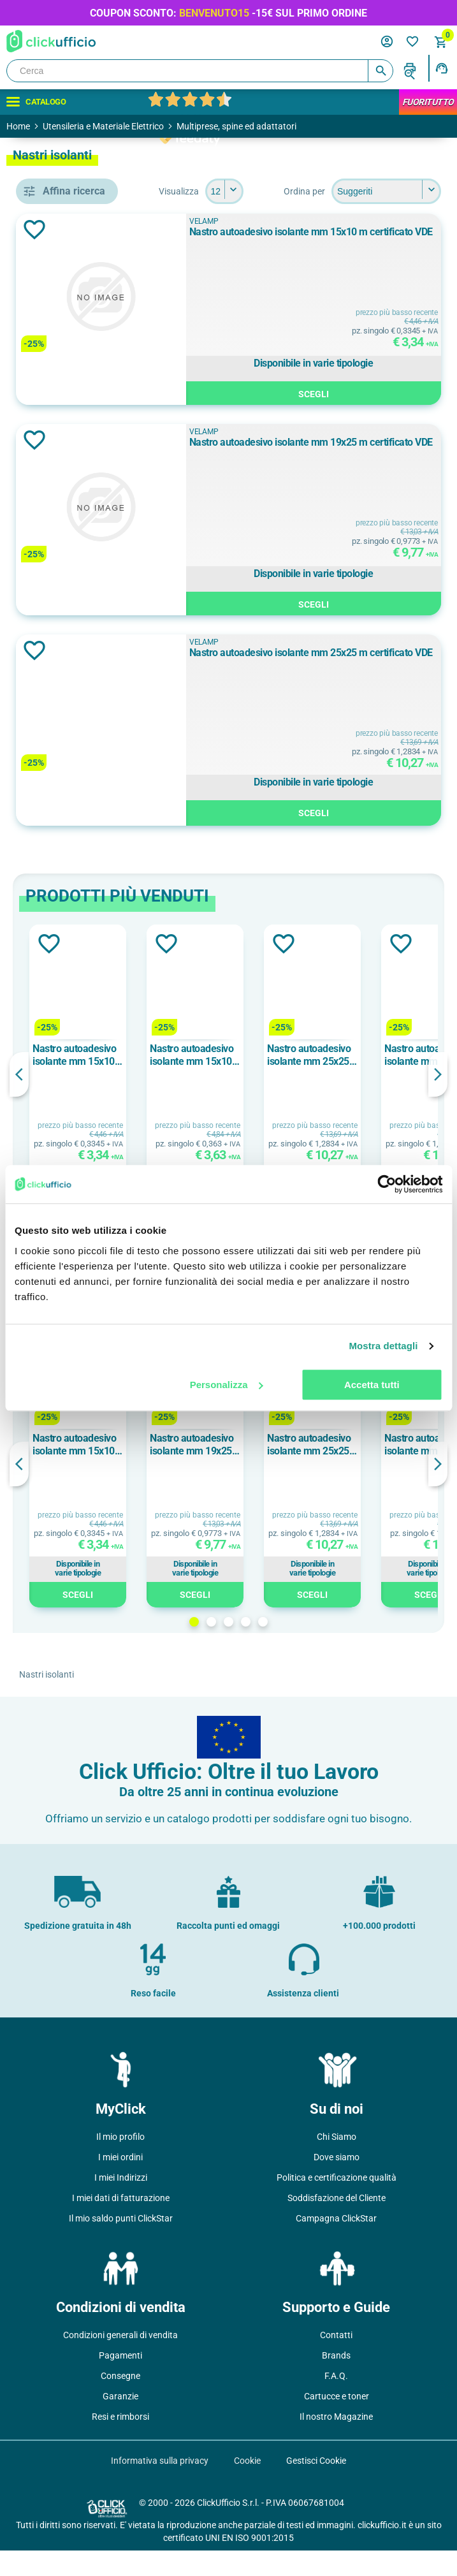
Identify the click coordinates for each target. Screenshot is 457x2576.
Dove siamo (336, 2182)
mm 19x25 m (82, 904)
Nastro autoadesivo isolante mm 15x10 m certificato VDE (361, 263)
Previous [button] (204, 1100)
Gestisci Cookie (316, 2486)
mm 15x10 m (82, 875)
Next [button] (437, 1100)
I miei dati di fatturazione (121, 2223)
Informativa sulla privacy (159, 2486)
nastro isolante (87, 535)
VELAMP (74, 614)
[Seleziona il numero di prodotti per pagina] (422, 191)
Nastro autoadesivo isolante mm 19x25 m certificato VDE (361, 474)
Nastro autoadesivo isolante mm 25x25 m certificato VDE (361, 684)
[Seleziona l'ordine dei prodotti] (303, 217)
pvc (62, 1012)
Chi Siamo (336, 2162)
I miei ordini (120, 2182)
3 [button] (321, 1647)
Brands (336, 2381)
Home (18, 126)
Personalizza (226, 1384)
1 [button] (286, 1647)
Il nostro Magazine (336, 2442)
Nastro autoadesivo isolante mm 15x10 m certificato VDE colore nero (259, 1081)
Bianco (70, 694)
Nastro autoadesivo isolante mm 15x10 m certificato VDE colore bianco (376, 1081)
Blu (62, 723)
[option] (262, 1096)
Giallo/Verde (82, 780)
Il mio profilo (120, 2162)
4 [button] (338, 1647)
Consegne (120, 2401)
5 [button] (355, 1647)
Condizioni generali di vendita (120, 2360)
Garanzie (120, 2422)
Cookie (247, 2486)
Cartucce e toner (336, 2422)
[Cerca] (199, 70)
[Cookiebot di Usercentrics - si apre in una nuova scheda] (386, 1184)
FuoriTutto (428, 102)
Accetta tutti (372, 1384)
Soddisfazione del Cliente (336, 2223)
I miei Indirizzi (120, 2203)
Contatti (336, 2360)
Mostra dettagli (383, 1345)
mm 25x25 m (82, 933)
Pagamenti (120, 2381)
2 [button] (303, 1647)
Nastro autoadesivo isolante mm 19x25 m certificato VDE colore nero (376, 1470)
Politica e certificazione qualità (336, 2203)
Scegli (369, 418)
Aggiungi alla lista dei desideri (219, 255)
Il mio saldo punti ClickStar (121, 2244)
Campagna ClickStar (336, 2244)
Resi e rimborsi (120, 2442)
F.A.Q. (336, 2401)
